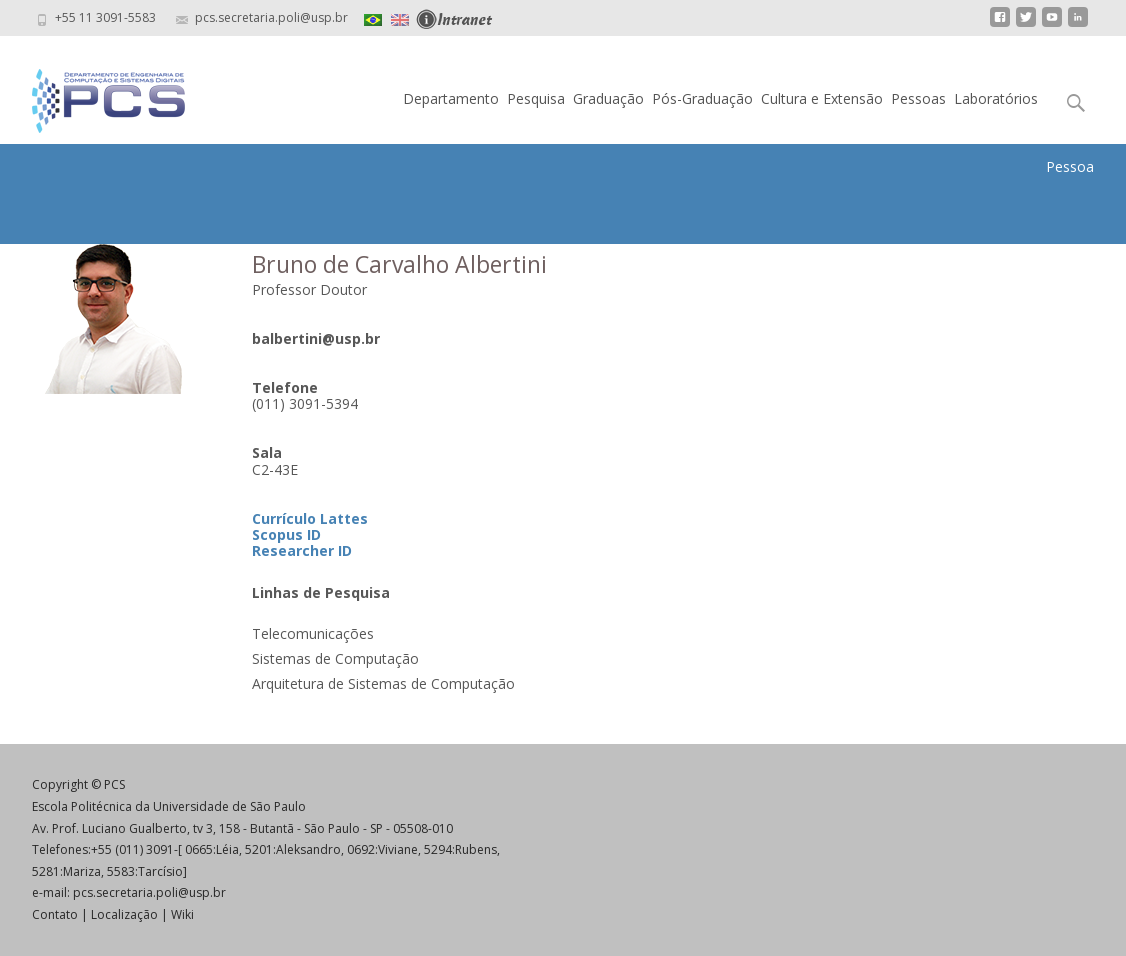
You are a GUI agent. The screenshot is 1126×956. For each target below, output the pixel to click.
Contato (55, 914)
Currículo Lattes (310, 518)
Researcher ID (302, 550)
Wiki (182, 914)
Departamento (451, 98)
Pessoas (918, 98)
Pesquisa (536, 98)
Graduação (608, 98)
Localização (124, 914)
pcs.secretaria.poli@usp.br (149, 892)
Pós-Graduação (702, 98)
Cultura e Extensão (822, 98)
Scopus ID (286, 534)
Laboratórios (996, 98)
